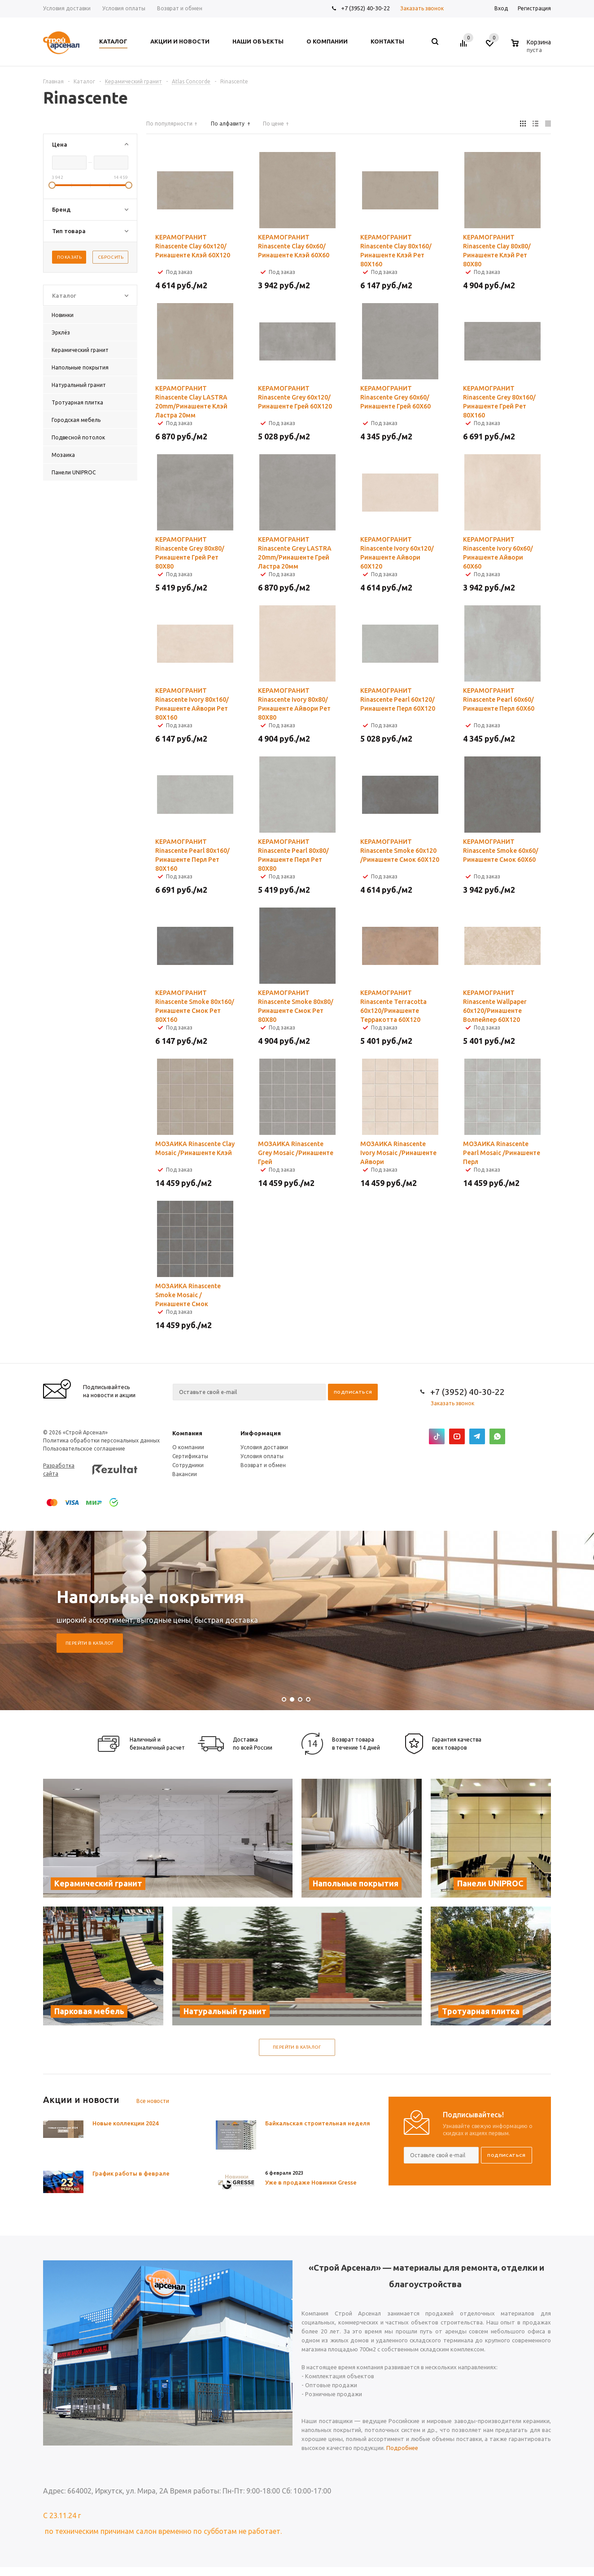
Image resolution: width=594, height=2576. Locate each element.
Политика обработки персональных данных (101, 1440)
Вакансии (184, 1474)
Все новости (152, 2101)
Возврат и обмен (263, 1465)
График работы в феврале (131, 2173)
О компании (188, 1447)
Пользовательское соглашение (84, 1448)
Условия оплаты (262, 1456)
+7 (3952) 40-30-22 (365, 8)
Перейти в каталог (90, 1643)
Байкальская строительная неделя (317, 2123)
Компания (187, 1433)
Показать (69, 257)
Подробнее (402, 2448)
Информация (260, 1433)
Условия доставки (264, 1447)
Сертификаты (190, 1456)
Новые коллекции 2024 (125, 2123)
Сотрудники (188, 1465)
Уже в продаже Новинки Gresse (311, 2182)
